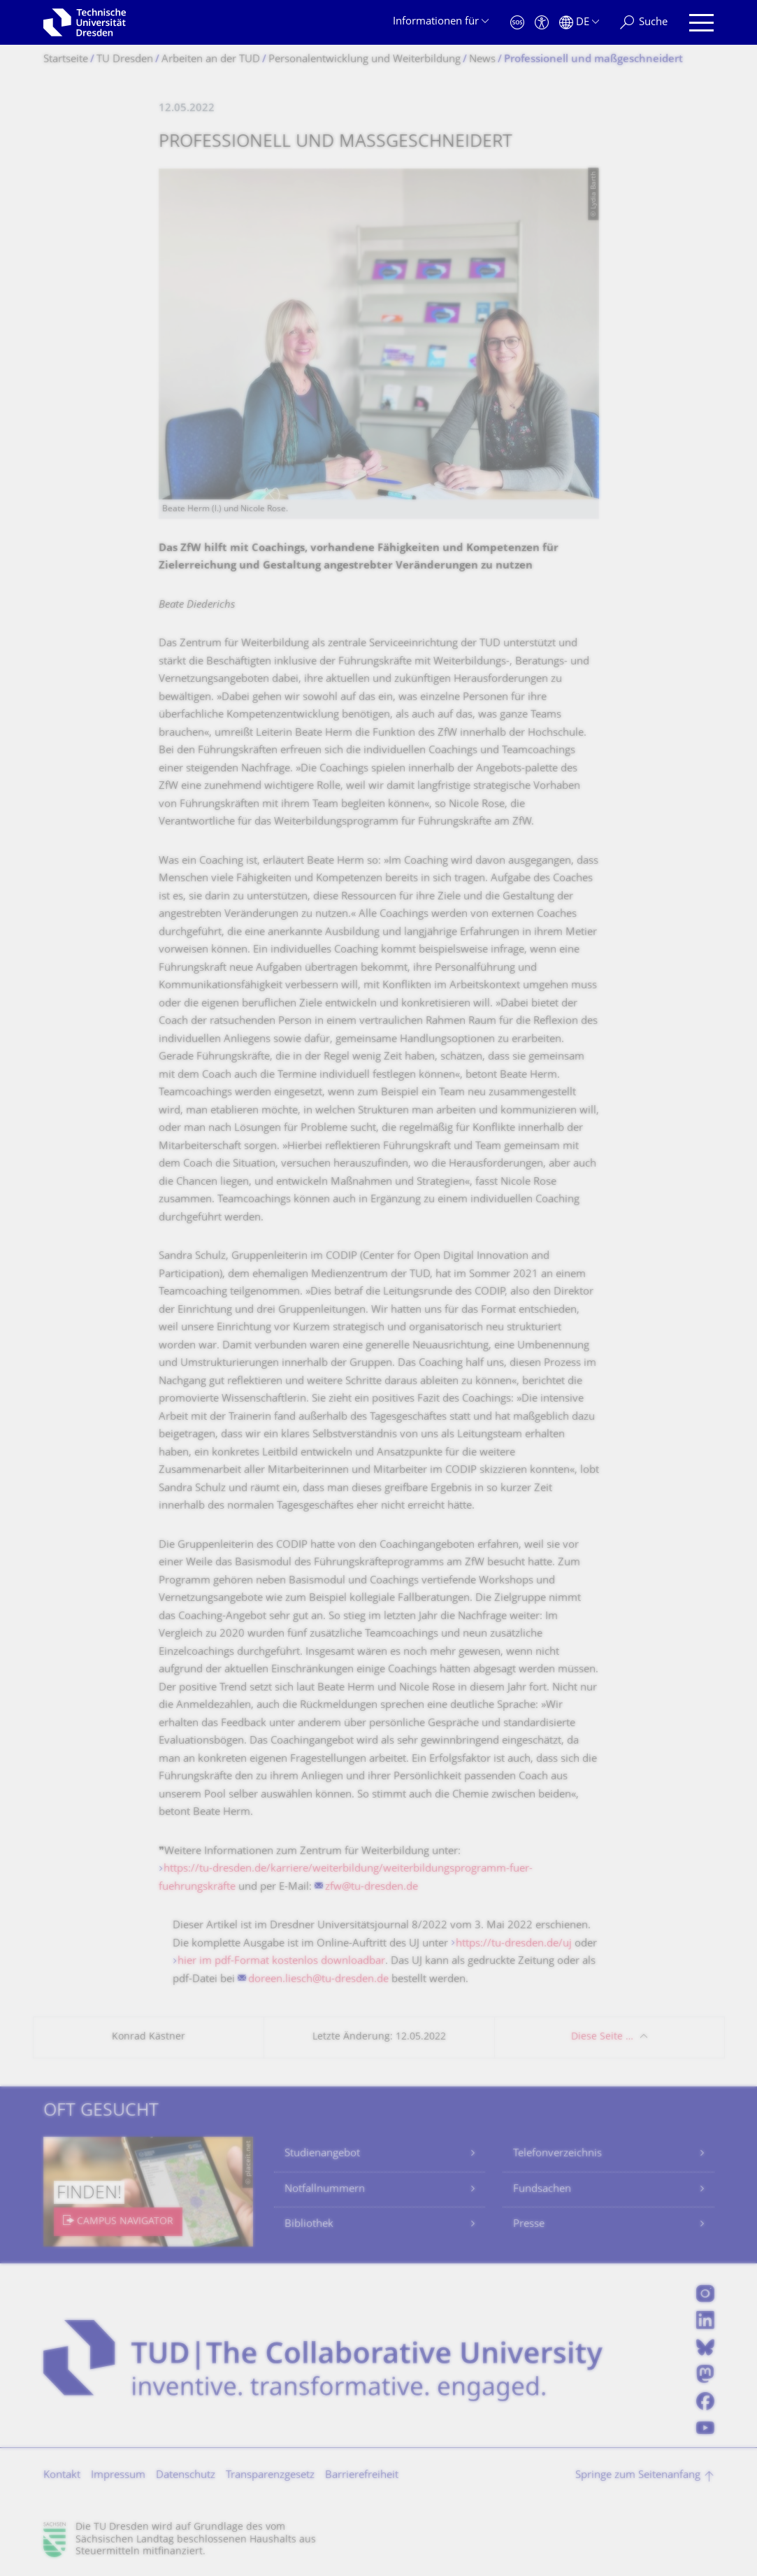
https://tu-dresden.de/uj (514, 1944)
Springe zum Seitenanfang (637, 2475)
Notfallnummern (324, 2189)
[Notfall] (517, 22)
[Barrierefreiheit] (541, 22)
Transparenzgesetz (270, 2475)
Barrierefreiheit (361, 2475)
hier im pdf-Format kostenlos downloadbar (281, 1961)
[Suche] (644, 22)
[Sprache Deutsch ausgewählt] (579, 22)
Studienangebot (322, 2154)
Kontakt (61, 2475)
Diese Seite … (602, 2037)
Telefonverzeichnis (557, 2154)
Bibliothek (308, 2224)
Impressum (118, 2475)
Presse (529, 2224)
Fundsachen (542, 2189)
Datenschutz (185, 2475)
